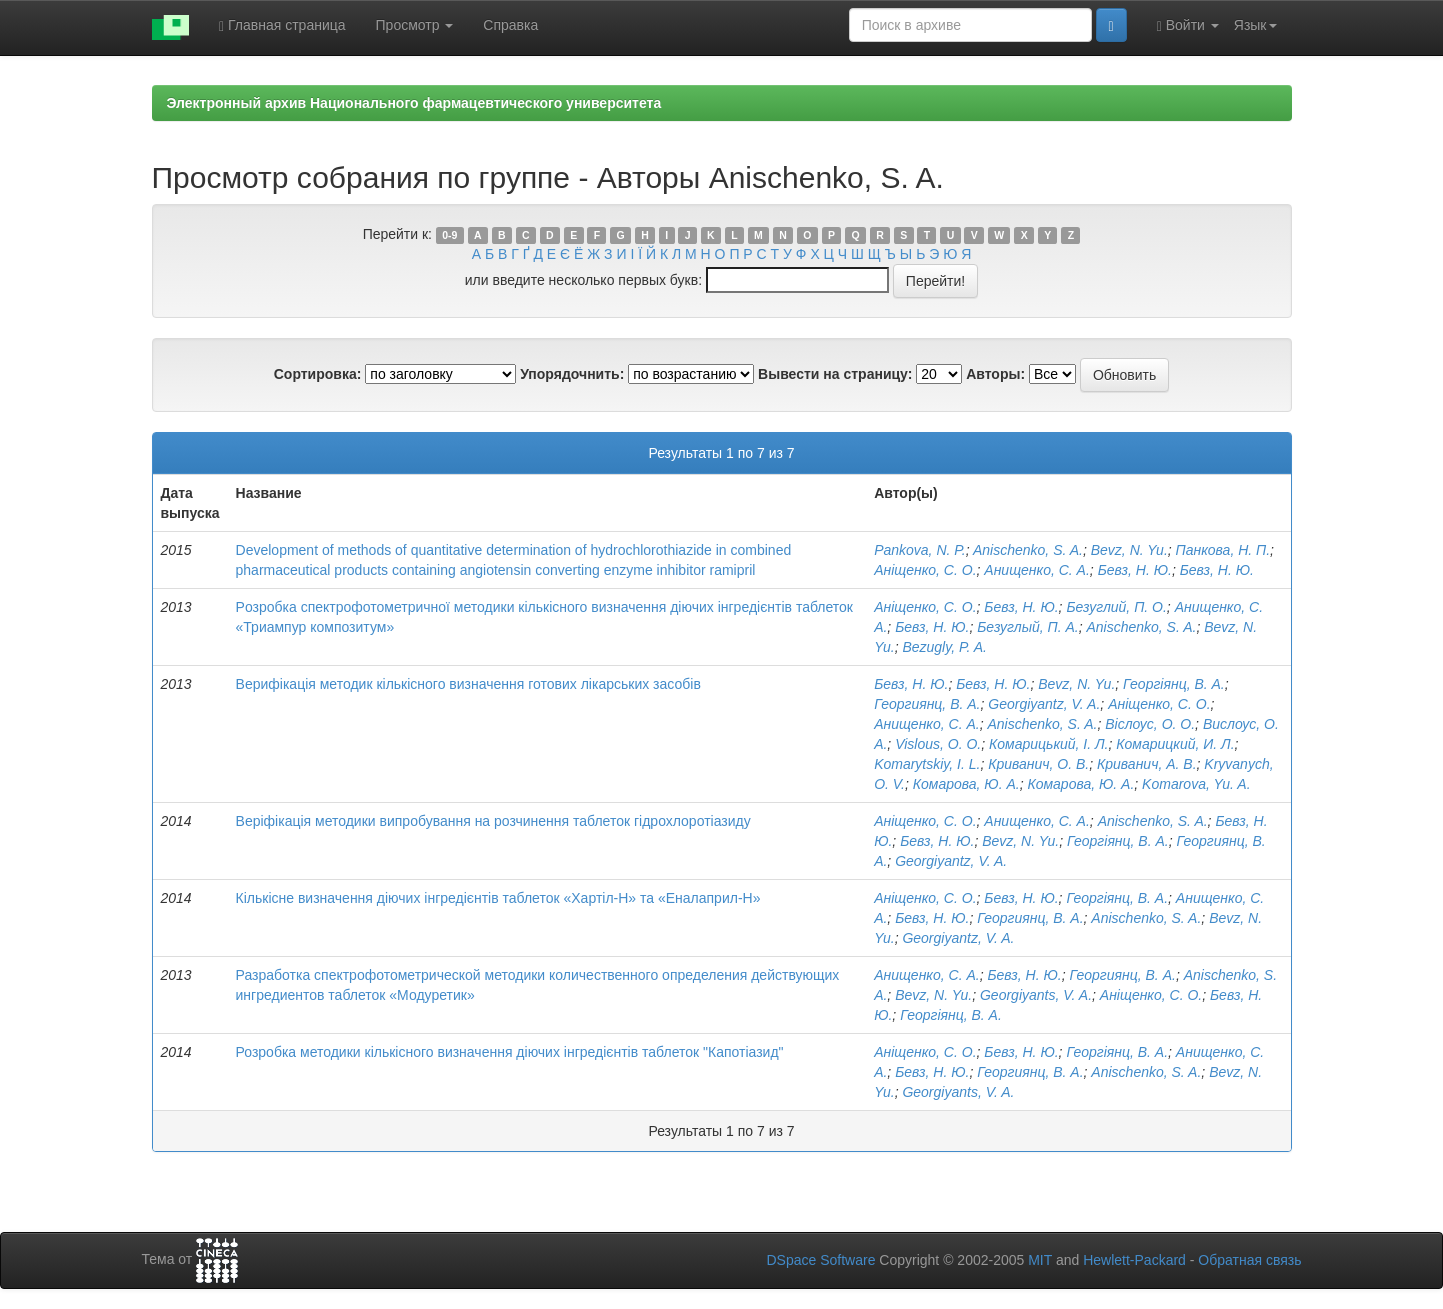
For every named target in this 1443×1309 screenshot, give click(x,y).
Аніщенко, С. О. (925, 570)
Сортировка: (318, 374)
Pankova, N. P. (920, 550)
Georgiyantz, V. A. (1044, 704)
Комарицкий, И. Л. (1175, 744)
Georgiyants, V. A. (1036, 995)
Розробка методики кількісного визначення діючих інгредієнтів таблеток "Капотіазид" (510, 1052)
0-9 (449, 235)
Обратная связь (1249, 1260)
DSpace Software (820, 1260)
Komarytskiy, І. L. (927, 764)
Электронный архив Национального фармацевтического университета (414, 103)
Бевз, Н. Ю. (1135, 570)
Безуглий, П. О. (1116, 607)
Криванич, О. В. (1038, 764)
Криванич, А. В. (1146, 764)
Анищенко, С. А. (1037, 570)
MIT (1040, 1260)
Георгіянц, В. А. (1174, 684)
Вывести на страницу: (835, 374)
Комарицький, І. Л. (1048, 744)
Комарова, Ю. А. (966, 784)
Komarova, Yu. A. (1196, 784)
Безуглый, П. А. (1027, 627)
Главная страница (282, 25)
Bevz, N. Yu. (1129, 550)
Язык (1255, 25)
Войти (1188, 25)
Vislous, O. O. (938, 744)
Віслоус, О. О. (1150, 724)
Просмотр (415, 25)
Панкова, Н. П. (1223, 550)
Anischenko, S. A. (1028, 550)
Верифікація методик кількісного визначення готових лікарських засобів (468, 684)
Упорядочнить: (572, 374)
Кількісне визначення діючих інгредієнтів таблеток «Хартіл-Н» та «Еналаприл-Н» (498, 898)
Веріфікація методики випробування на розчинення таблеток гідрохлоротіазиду (493, 821)
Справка (510, 25)
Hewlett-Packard (1134, 1260)
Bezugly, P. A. (944, 647)
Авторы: (995, 374)
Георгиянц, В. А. (927, 704)
